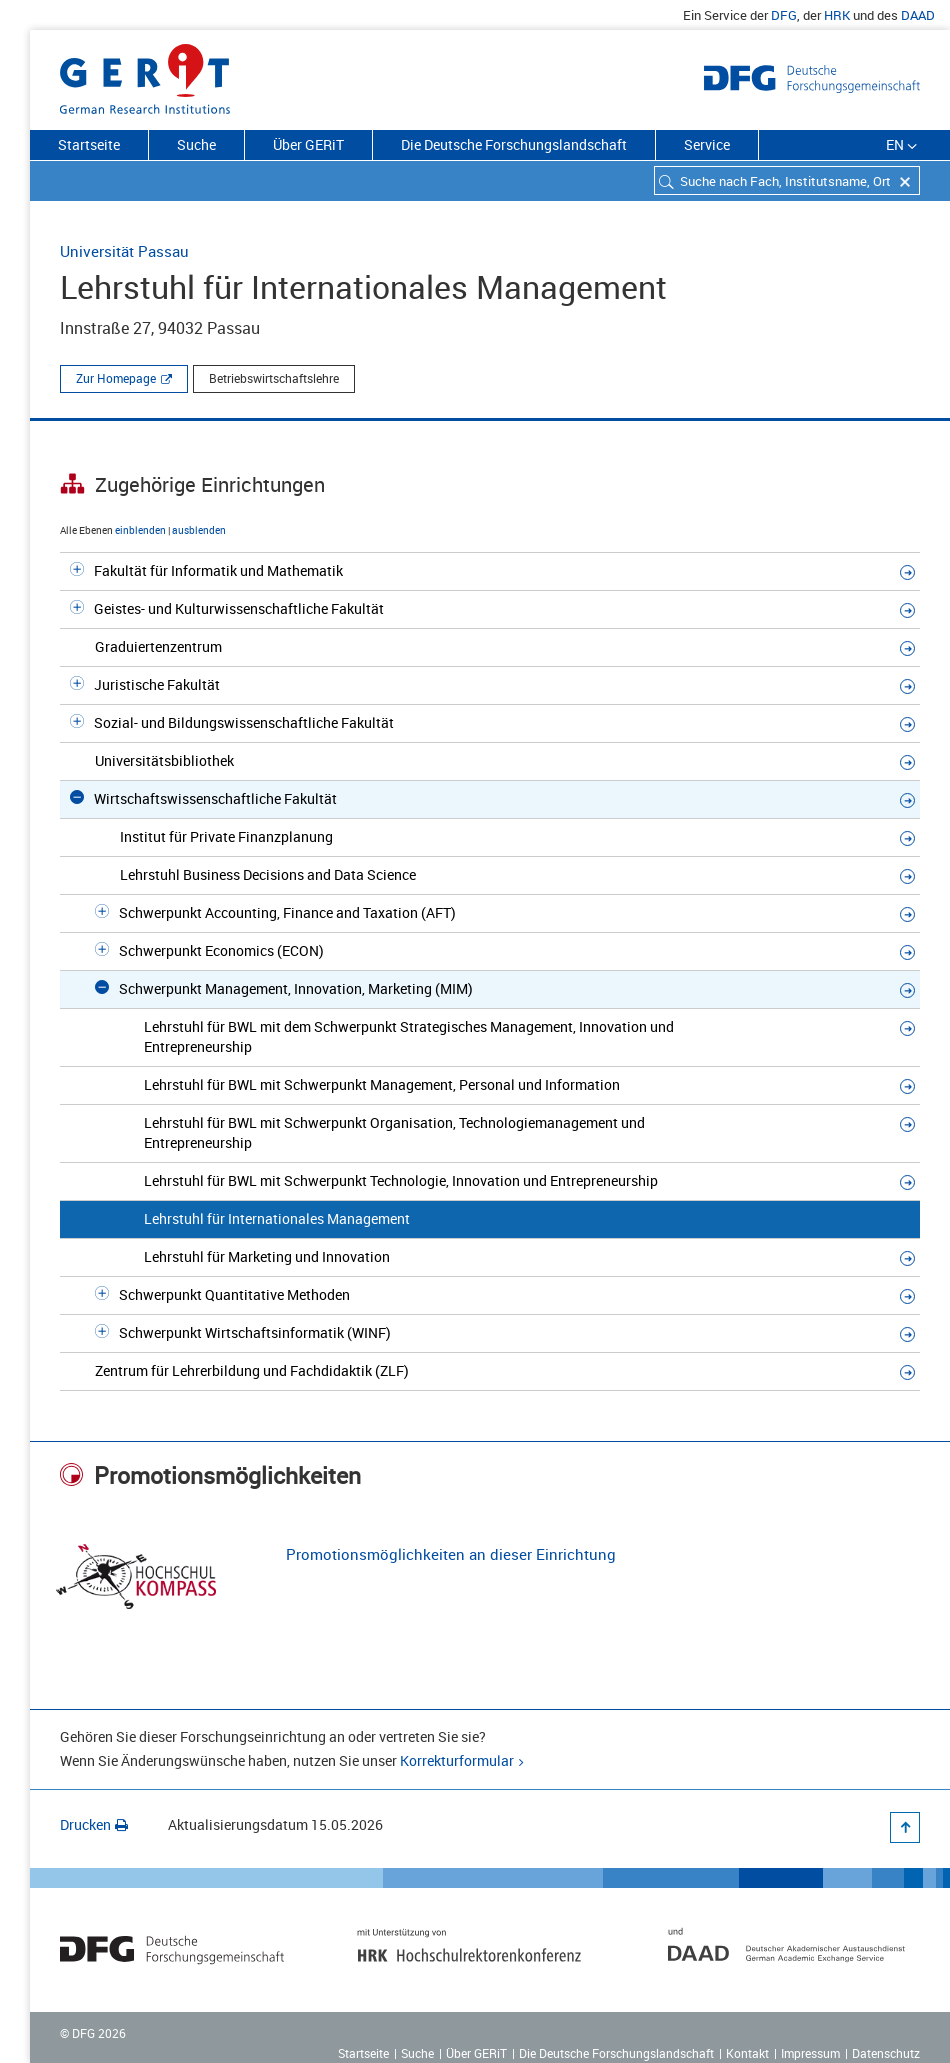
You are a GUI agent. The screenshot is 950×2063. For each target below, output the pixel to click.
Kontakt (747, 2053)
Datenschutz (886, 2053)
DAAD (918, 15)
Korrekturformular (457, 1760)
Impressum (810, 2053)
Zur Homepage (116, 378)
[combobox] (787, 180)
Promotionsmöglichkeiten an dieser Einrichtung (451, 1554)
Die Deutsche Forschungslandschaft (514, 144)
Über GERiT (308, 144)
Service (707, 144)
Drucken (94, 1824)
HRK (837, 15)
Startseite (89, 144)
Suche (196, 144)
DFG (784, 15)
